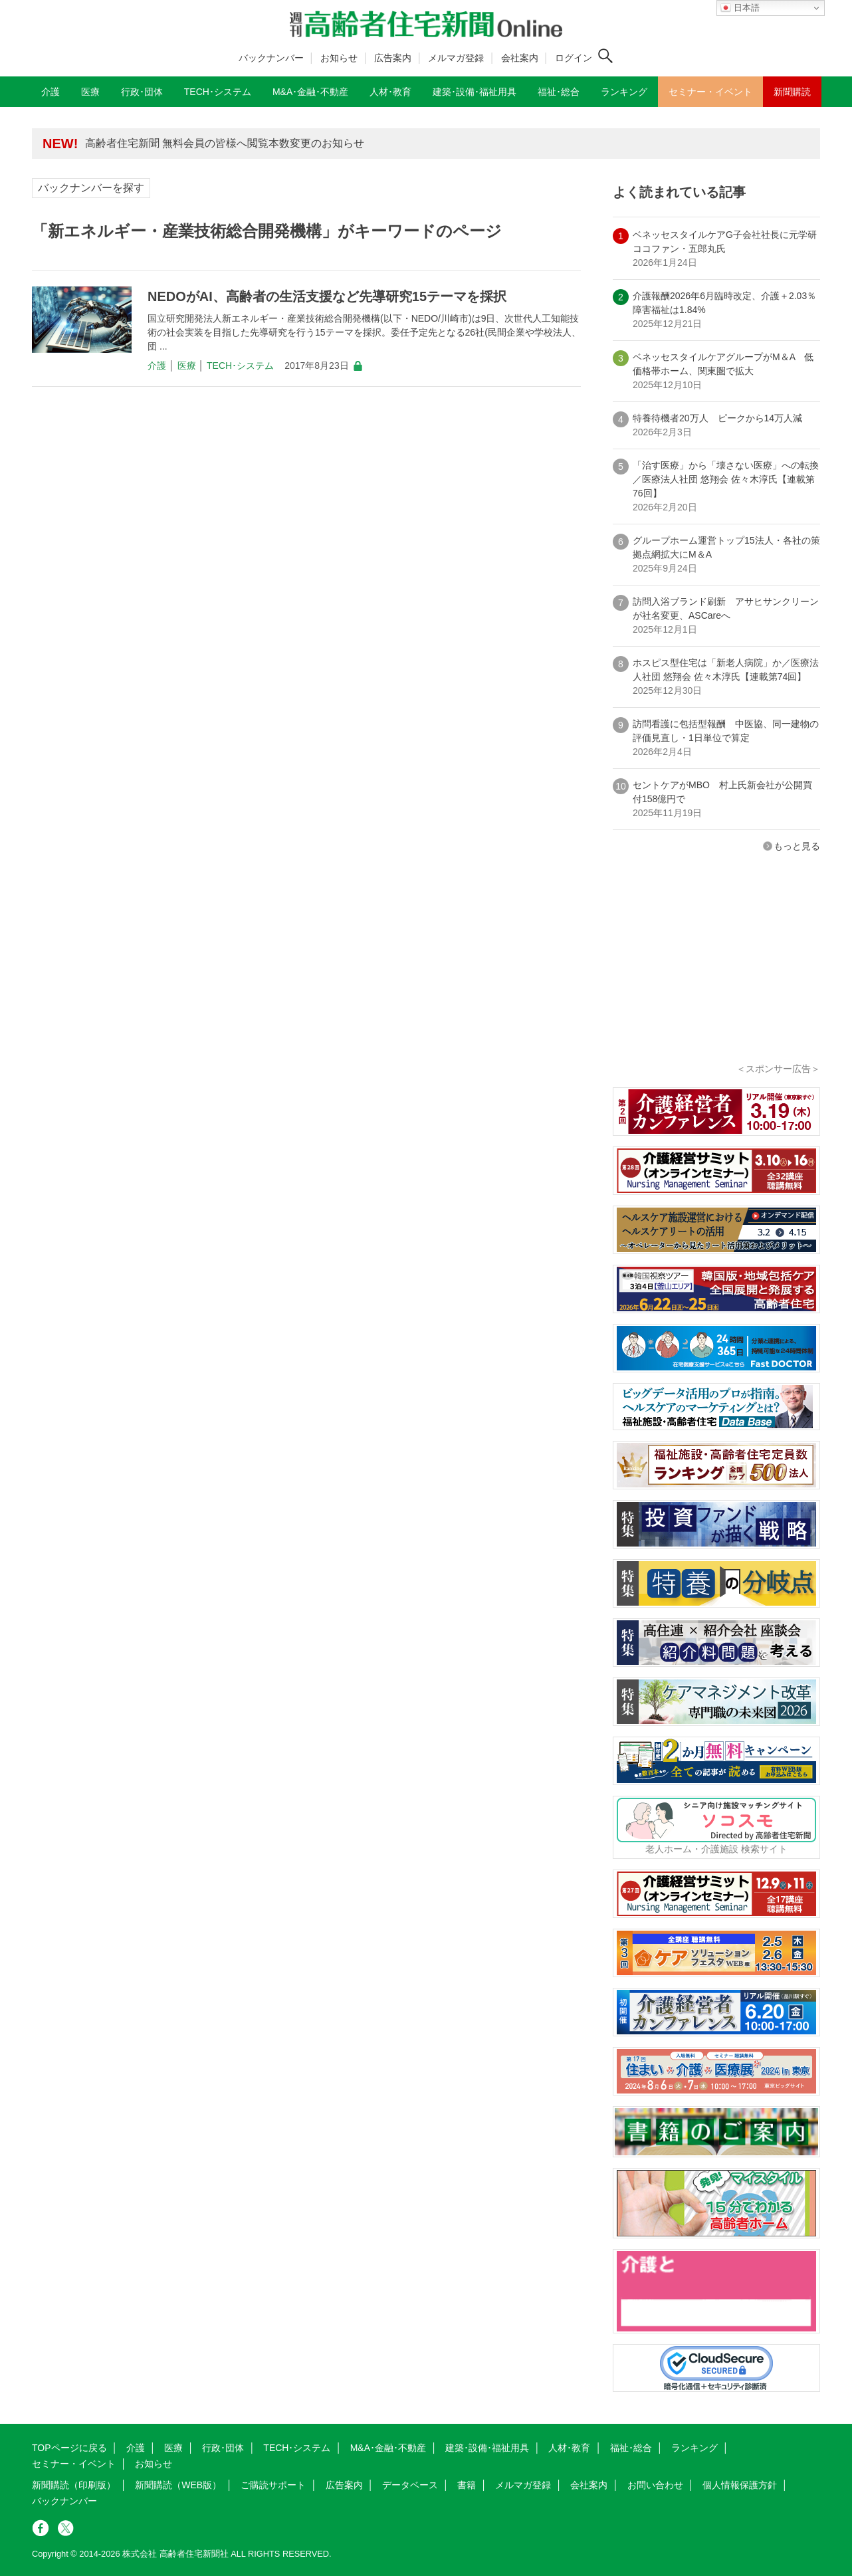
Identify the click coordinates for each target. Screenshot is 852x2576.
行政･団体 (223, 2447)
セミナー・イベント (74, 2463)
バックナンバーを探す (91, 187)
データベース (410, 2485)
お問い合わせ (655, 2485)
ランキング (694, 2447)
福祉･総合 (631, 2447)
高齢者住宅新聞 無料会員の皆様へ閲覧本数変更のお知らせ (224, 143)
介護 (157, 365)
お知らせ (339, 58)
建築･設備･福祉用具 (487, 2447)
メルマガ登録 (456, 58)
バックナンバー (271, 58)
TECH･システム (240, 365)
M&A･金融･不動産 (388, 2447)
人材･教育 (569, 2447)
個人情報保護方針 (739, 2485)
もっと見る (797, 846)
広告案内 (392, 58)
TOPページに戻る (69, 2447)
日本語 (740, 8)
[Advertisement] (716, 976)
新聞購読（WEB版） (178, 2485)
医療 (186, 365)
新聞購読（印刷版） (74, 2485)
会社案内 (519, 58)
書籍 (466, 2485)
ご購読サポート (273, 2485)
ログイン (573, 58)
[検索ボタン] (605, 56)
